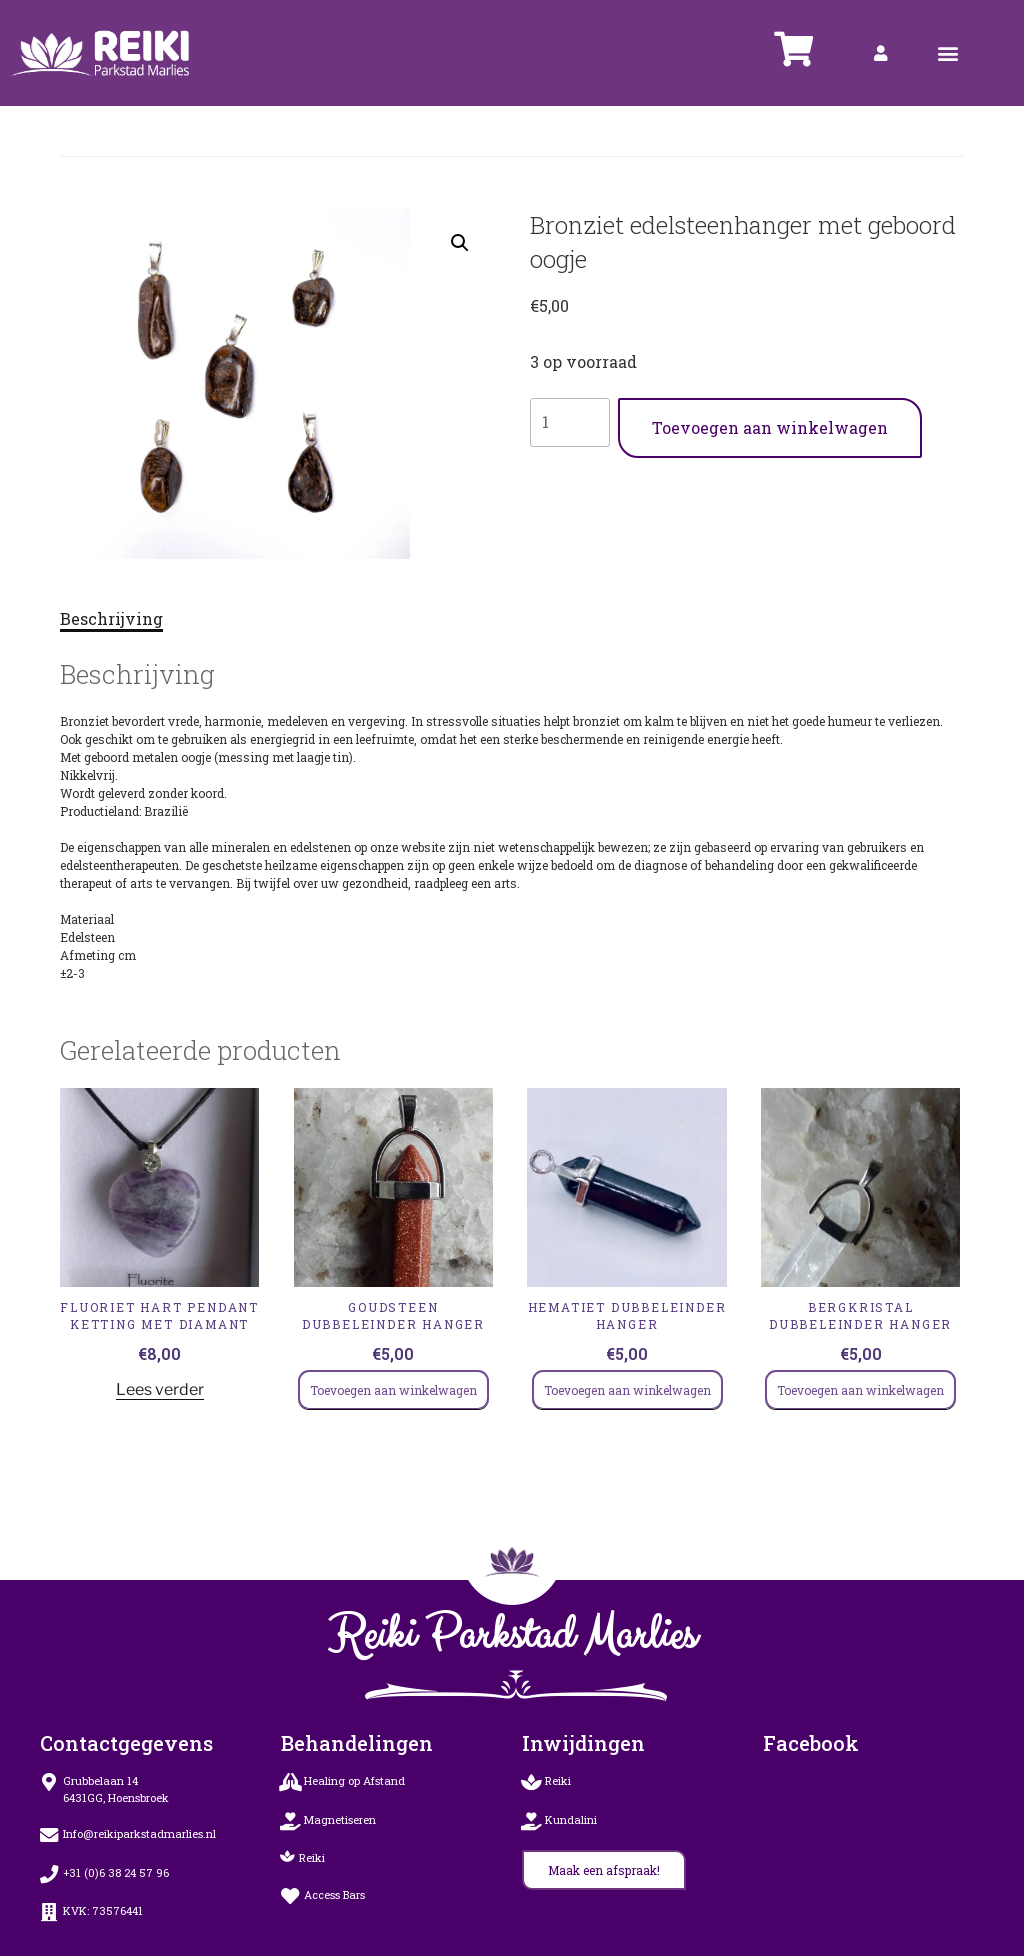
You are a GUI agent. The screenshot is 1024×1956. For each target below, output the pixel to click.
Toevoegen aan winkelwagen (770, 427)
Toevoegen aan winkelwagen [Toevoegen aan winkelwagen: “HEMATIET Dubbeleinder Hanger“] (627, 1390)
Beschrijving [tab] (111, 618)
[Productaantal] (570, 422)
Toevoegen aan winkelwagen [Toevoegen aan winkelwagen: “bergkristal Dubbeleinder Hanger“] (860, 1390)
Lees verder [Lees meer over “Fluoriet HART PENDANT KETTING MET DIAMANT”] (160, 1389)
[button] (948, 53)
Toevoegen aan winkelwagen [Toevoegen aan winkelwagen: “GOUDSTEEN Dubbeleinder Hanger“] (393, 1390)
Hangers (626, 472)
